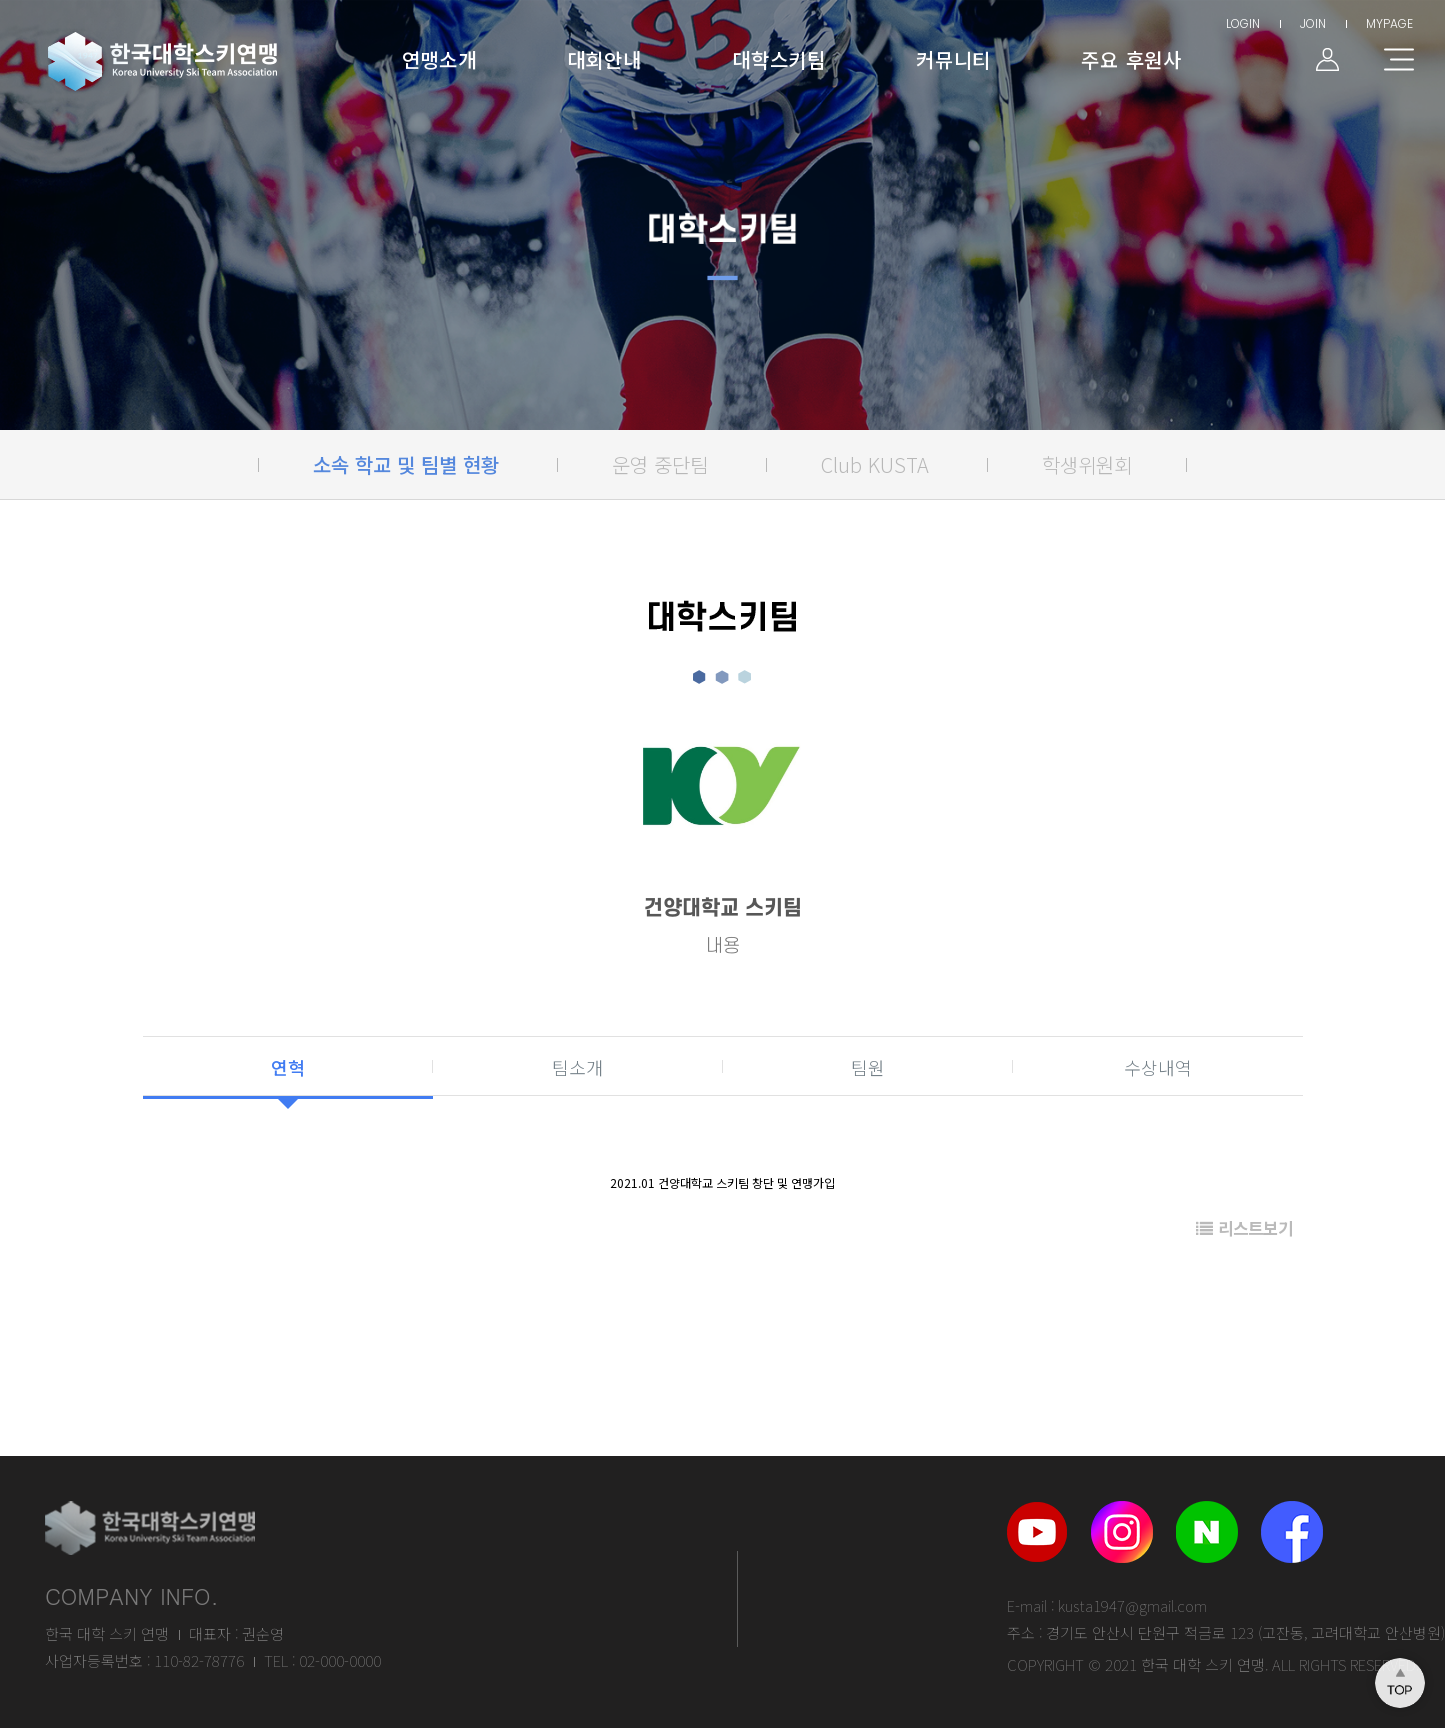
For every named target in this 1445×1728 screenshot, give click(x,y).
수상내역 (1158, 1067)
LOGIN (1243, 23)
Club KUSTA (875, 464)
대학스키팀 (779, 59)
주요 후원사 (1131, 59)
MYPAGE (1389, 23)
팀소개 (577, 1067)
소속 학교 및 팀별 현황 (406, 464)
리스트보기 (1244, 1228)
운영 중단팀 (660, 464)
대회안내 (604, 59)
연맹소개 (439, 59)
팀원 (868, 1067)
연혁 (288, 1067)
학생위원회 (1087, 464)
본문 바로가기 (0, 0)
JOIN (1313, 23)
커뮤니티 (953, 59)
